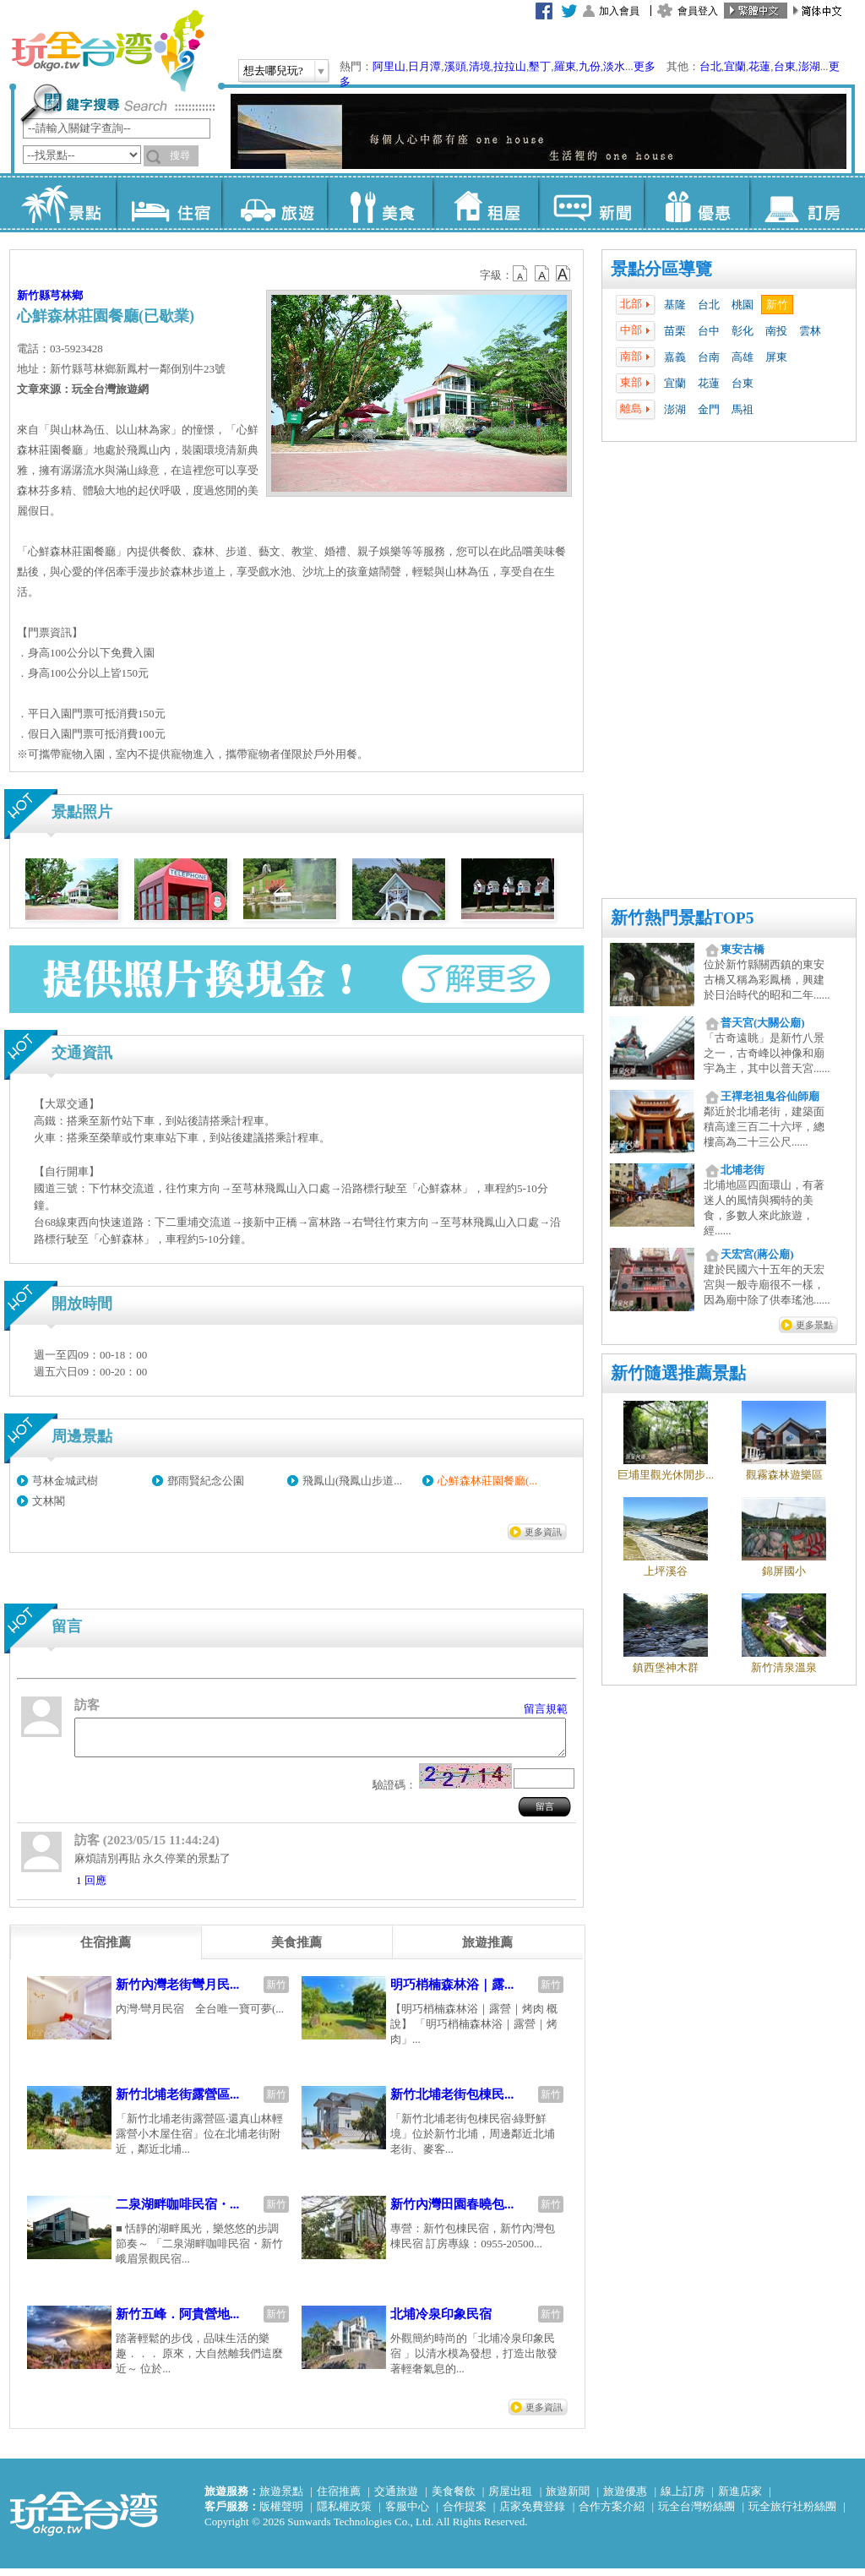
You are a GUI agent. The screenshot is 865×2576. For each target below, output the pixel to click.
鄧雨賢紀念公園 (205, 1480)
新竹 (777, 304)
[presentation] (105, 1950)
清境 (480, 66)
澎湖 (809, 66)
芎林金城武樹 (65, 1480)
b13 (542, 273)
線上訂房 (683, 2498)
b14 (563, 273)
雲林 (810, 330)
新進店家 (740, 2498)
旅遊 (274, 202)
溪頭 (455, 66)
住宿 (168, 202)
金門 (709, 409)
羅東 (565, 66)
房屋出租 (510, 2498)
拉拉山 (509, 66)
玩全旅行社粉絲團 (792, 2514)
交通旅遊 (396, 2498)
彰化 (742, 330)
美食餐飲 (454, 2498)
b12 (521, 273)
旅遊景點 (281, 2498)
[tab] (105, 1950)
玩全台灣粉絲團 (696, 2514)
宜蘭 (735, 66)
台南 (709, 357)
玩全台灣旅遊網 (107, 50)
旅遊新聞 (568, 2498)
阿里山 (389, 66)
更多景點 (814, 1325)
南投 (776, 330)
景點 (63, 202)
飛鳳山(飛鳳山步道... (352, 1480)
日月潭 (424, 66)
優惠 (696, 202)
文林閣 (48, 1501)
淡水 (614, 66)
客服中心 (407, 2514)
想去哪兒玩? (273, 70)
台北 (710, 66)
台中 (709, 330)
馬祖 (742, 409)
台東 (785, 66)
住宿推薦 (339, 2498)
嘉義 (675, 357)
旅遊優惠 (625, 2498)
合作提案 (465, 2514)
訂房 (802, 202)
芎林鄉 (66, 295)
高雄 (742, 357)
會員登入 (697, 11)
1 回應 (91, 1888)
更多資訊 (543, 1532)
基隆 (675, 304)
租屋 (485, 202)
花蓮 (759, 66)
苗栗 (675, 330)
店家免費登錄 (532, 2514)
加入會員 (619, 11)
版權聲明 (281, 2514)
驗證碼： (394, 1792)
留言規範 (546, 1708)
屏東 (776, 357)
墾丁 (540, 66)
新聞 (591, 202)
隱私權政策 (344, 2514)
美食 (379, 202)
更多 (645, 66)
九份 (590, 66)
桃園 (742, 304)
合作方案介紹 (612, 2514)
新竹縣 (33, 295)
